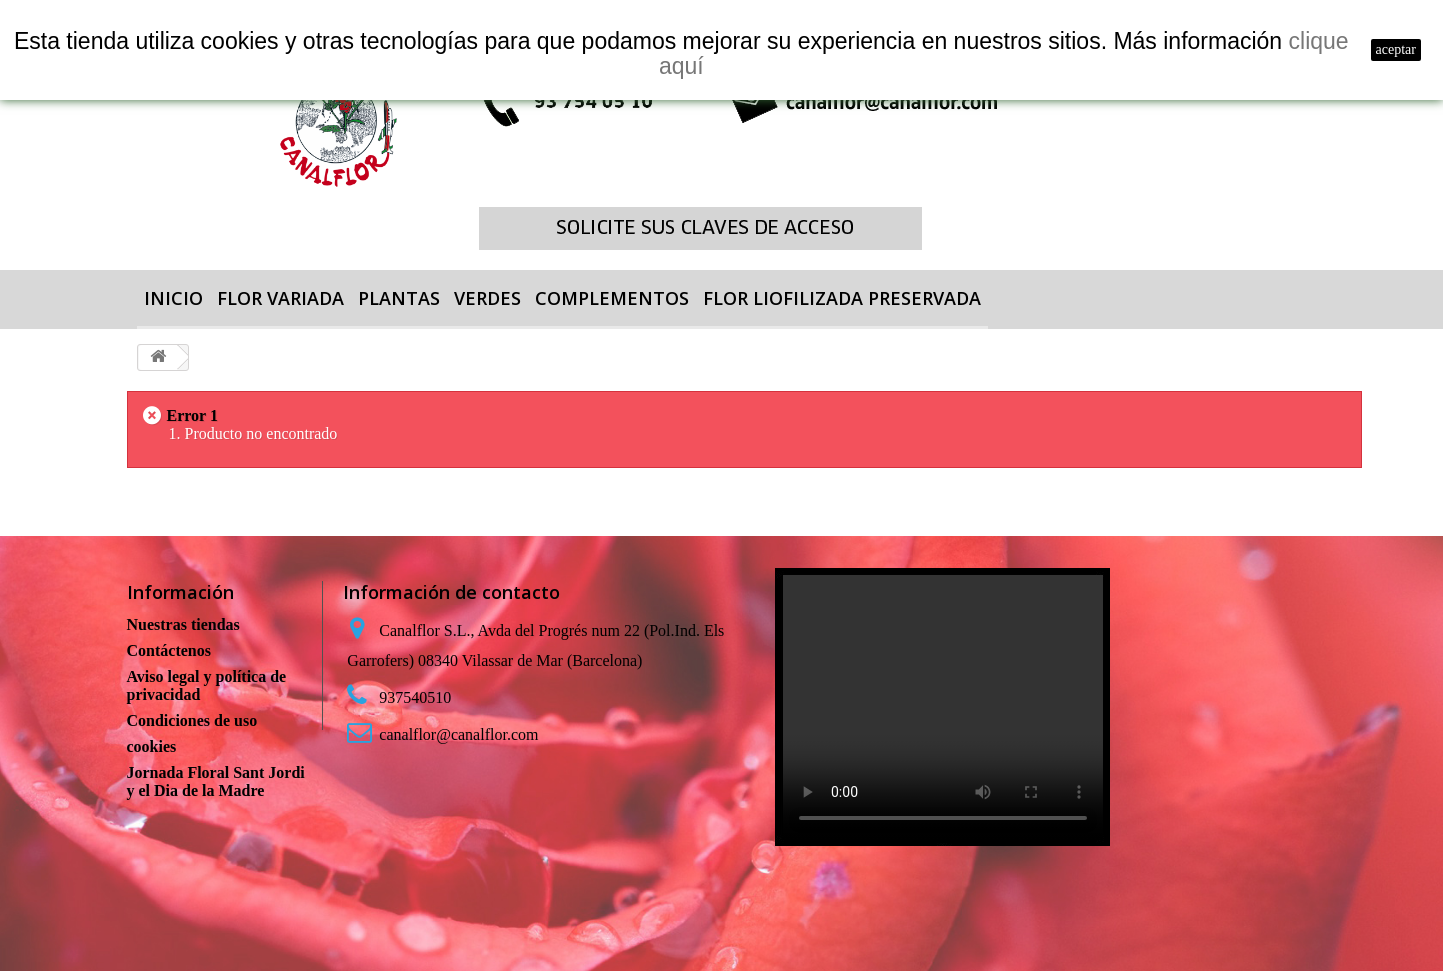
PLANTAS (399, 298)
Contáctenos (169, 650)
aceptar (1396, 49)
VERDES (487, 298)
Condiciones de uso (192, 720)
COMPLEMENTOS (612, 298)
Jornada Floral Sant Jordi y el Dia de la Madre (216, 781)
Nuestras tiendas (183, 624)
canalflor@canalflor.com (458, 734)
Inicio (173, 298)
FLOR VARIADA (280, 298)
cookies (152, 746)
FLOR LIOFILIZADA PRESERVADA (842, 298)
